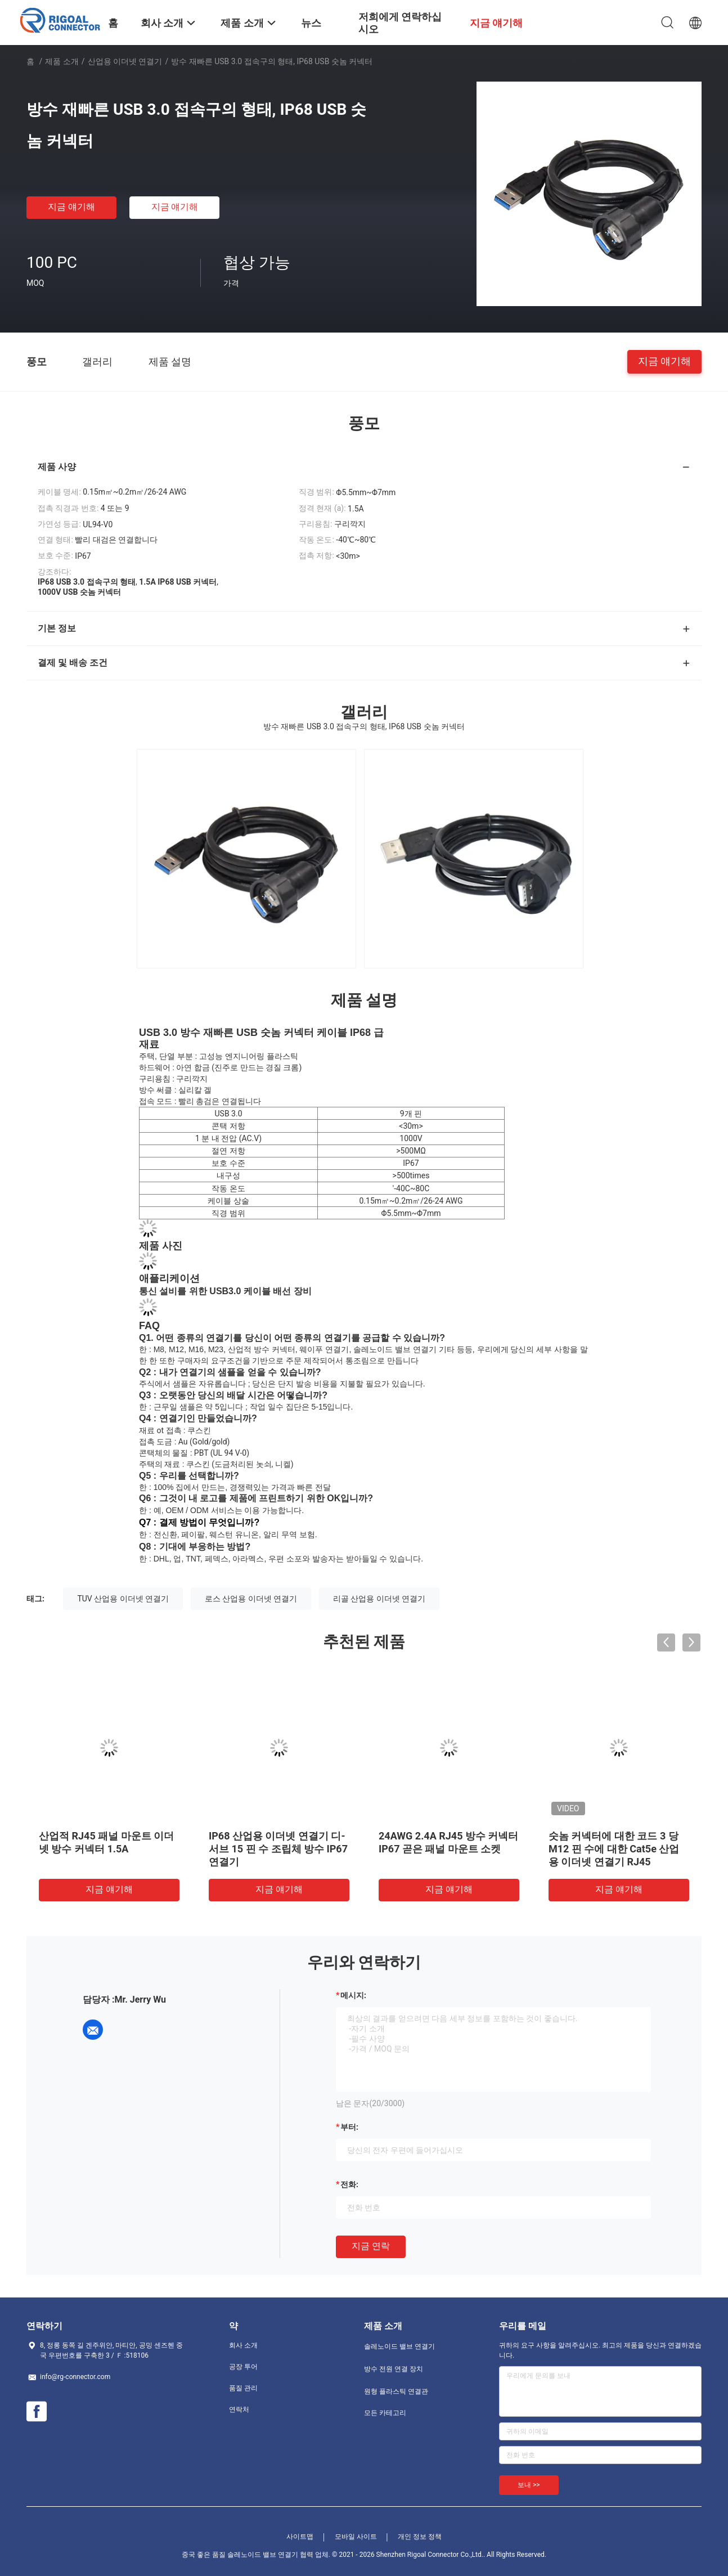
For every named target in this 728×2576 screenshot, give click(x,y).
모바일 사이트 (356, 2537)
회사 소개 (243, 2345)
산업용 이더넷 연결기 (125, 61)
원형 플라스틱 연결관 (396, 2391)
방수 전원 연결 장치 (393, 2369)
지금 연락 (371, 2246)
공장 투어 (243, 2367)
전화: (349, 2184)
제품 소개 (61, 61)
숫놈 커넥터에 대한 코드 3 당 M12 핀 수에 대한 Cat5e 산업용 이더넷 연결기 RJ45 (614, 1849)
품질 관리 (243, 2388)
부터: (349, 2126)
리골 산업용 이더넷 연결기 (379, 1598)
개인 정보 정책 (420, 2537)
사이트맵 (299, 2537)
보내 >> (529, 2485)
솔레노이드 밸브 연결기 (399, 2346)
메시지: (353, 1995)
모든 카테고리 (385, 2413)
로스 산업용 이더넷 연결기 (251, 1598)
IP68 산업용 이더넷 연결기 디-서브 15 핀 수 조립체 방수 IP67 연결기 (278, 1849)
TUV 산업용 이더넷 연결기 (123, 1598)
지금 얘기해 (71, 206)
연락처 (239, 2409)
